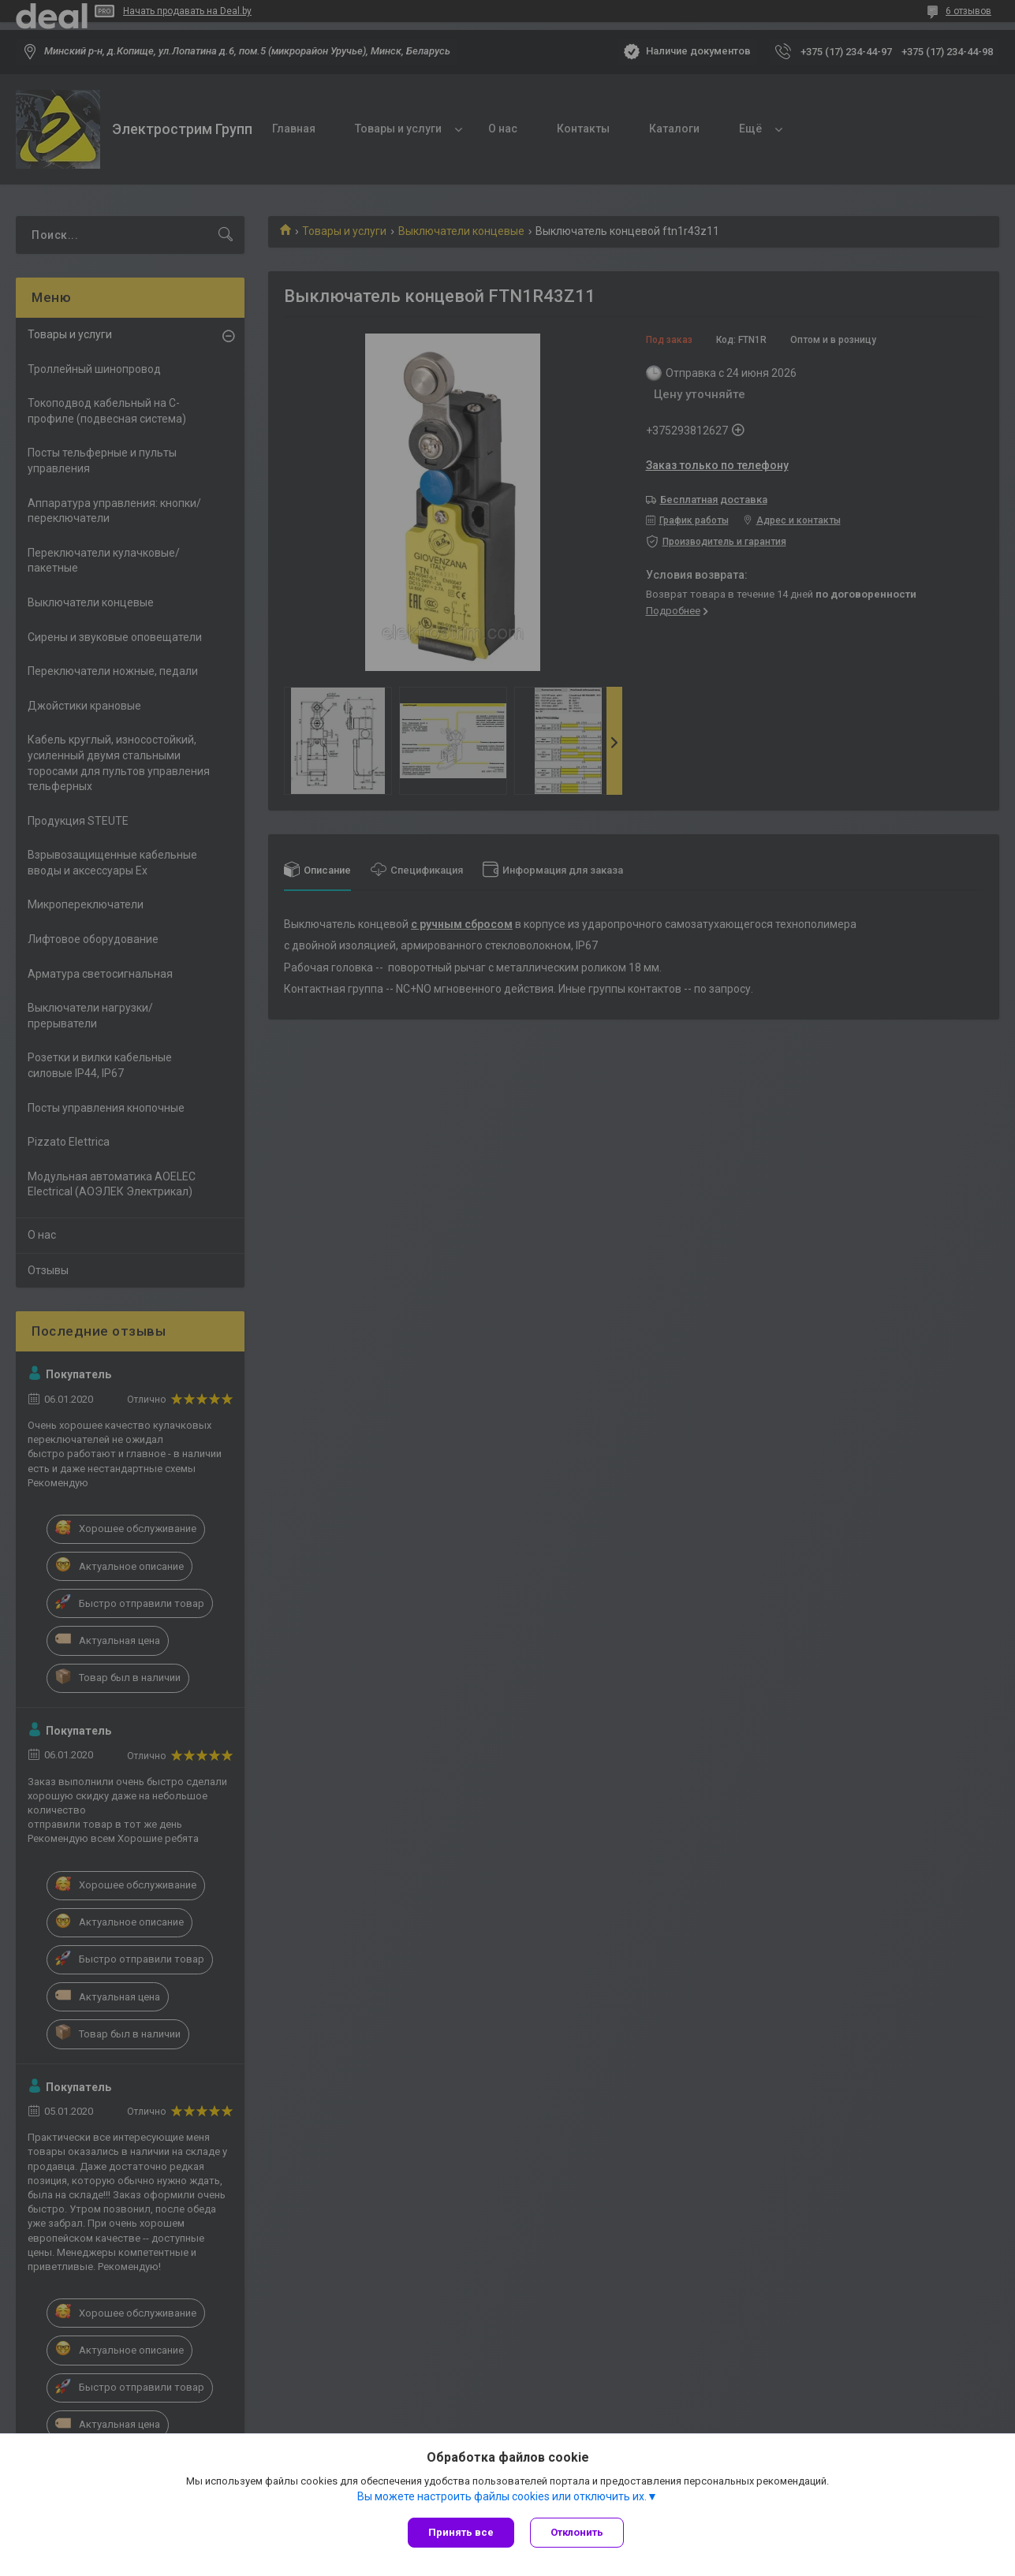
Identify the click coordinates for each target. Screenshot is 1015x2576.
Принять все (461, 2532)
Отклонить (576, 2532)
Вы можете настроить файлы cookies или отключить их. (502, 2496)
